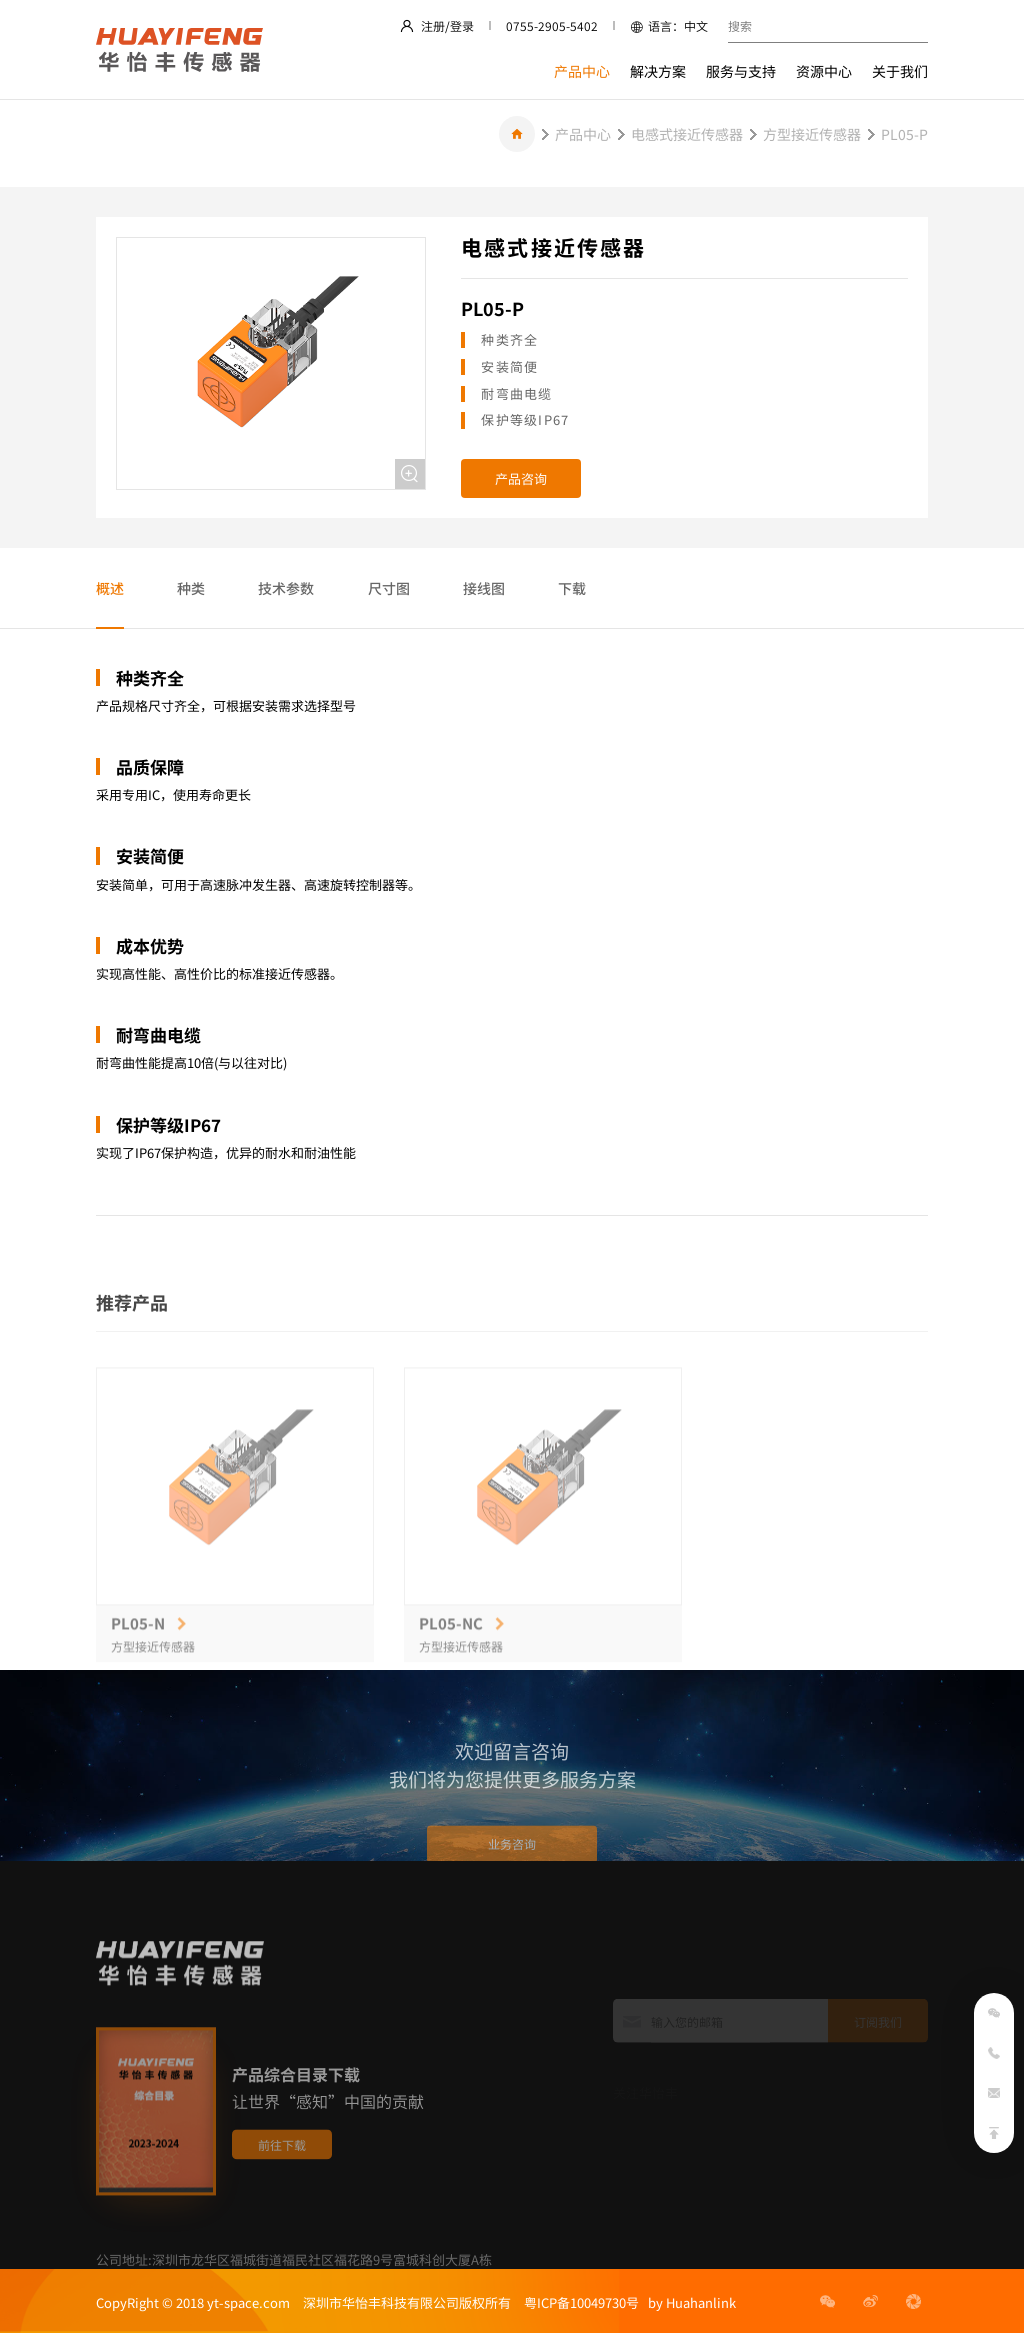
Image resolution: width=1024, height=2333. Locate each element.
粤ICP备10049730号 (581, 2302)
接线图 (484, 588)
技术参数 (286, 588)
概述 (110, 588)
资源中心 (824, 71)
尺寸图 (389, 588)
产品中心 (582, 71)
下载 (572, 588)
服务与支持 (741, 71)
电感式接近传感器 (687, 134)
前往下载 (282, 2197)
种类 (191, 588)
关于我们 (900, 71)
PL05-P (904, 134)
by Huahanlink (687, 2302)
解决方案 (658, 71)
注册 (433, 25)
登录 (462, 25)
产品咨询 (521, 478)
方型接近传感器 (812, 134)
